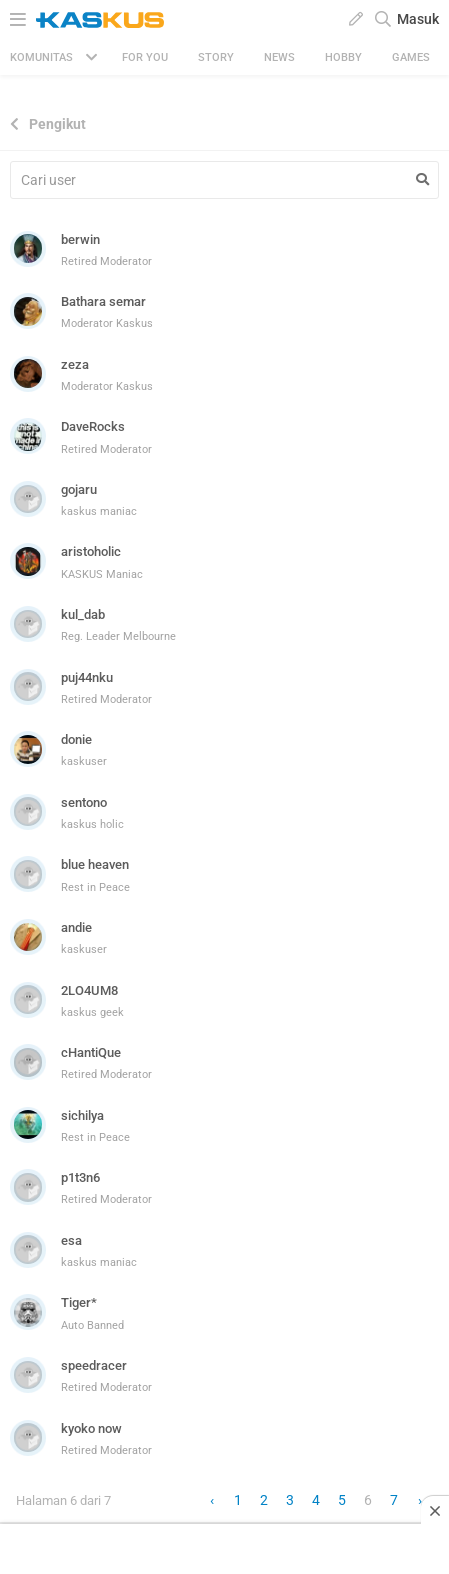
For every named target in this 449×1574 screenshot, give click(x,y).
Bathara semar (103, 301)
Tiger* (79, 1302)
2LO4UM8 (89, 990)
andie (76, 927)
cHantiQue (91, 1052)
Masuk (418, 19)
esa (71, 1240)
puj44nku (87, 677)
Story (216, 57)
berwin (80, 239)
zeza (75, 364)
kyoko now (91, 1428)
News (279, 57)
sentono (84, 802)
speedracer (94, 1365)
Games (411, 57)
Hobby (343, 57)
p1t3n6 (80, 1177)
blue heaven (95, 864)
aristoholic (91, 551)
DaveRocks (93, 426)
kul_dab (83, 614)
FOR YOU (145, 57)
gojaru (79, 489)
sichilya (82, 1115)
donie (76, 739)
